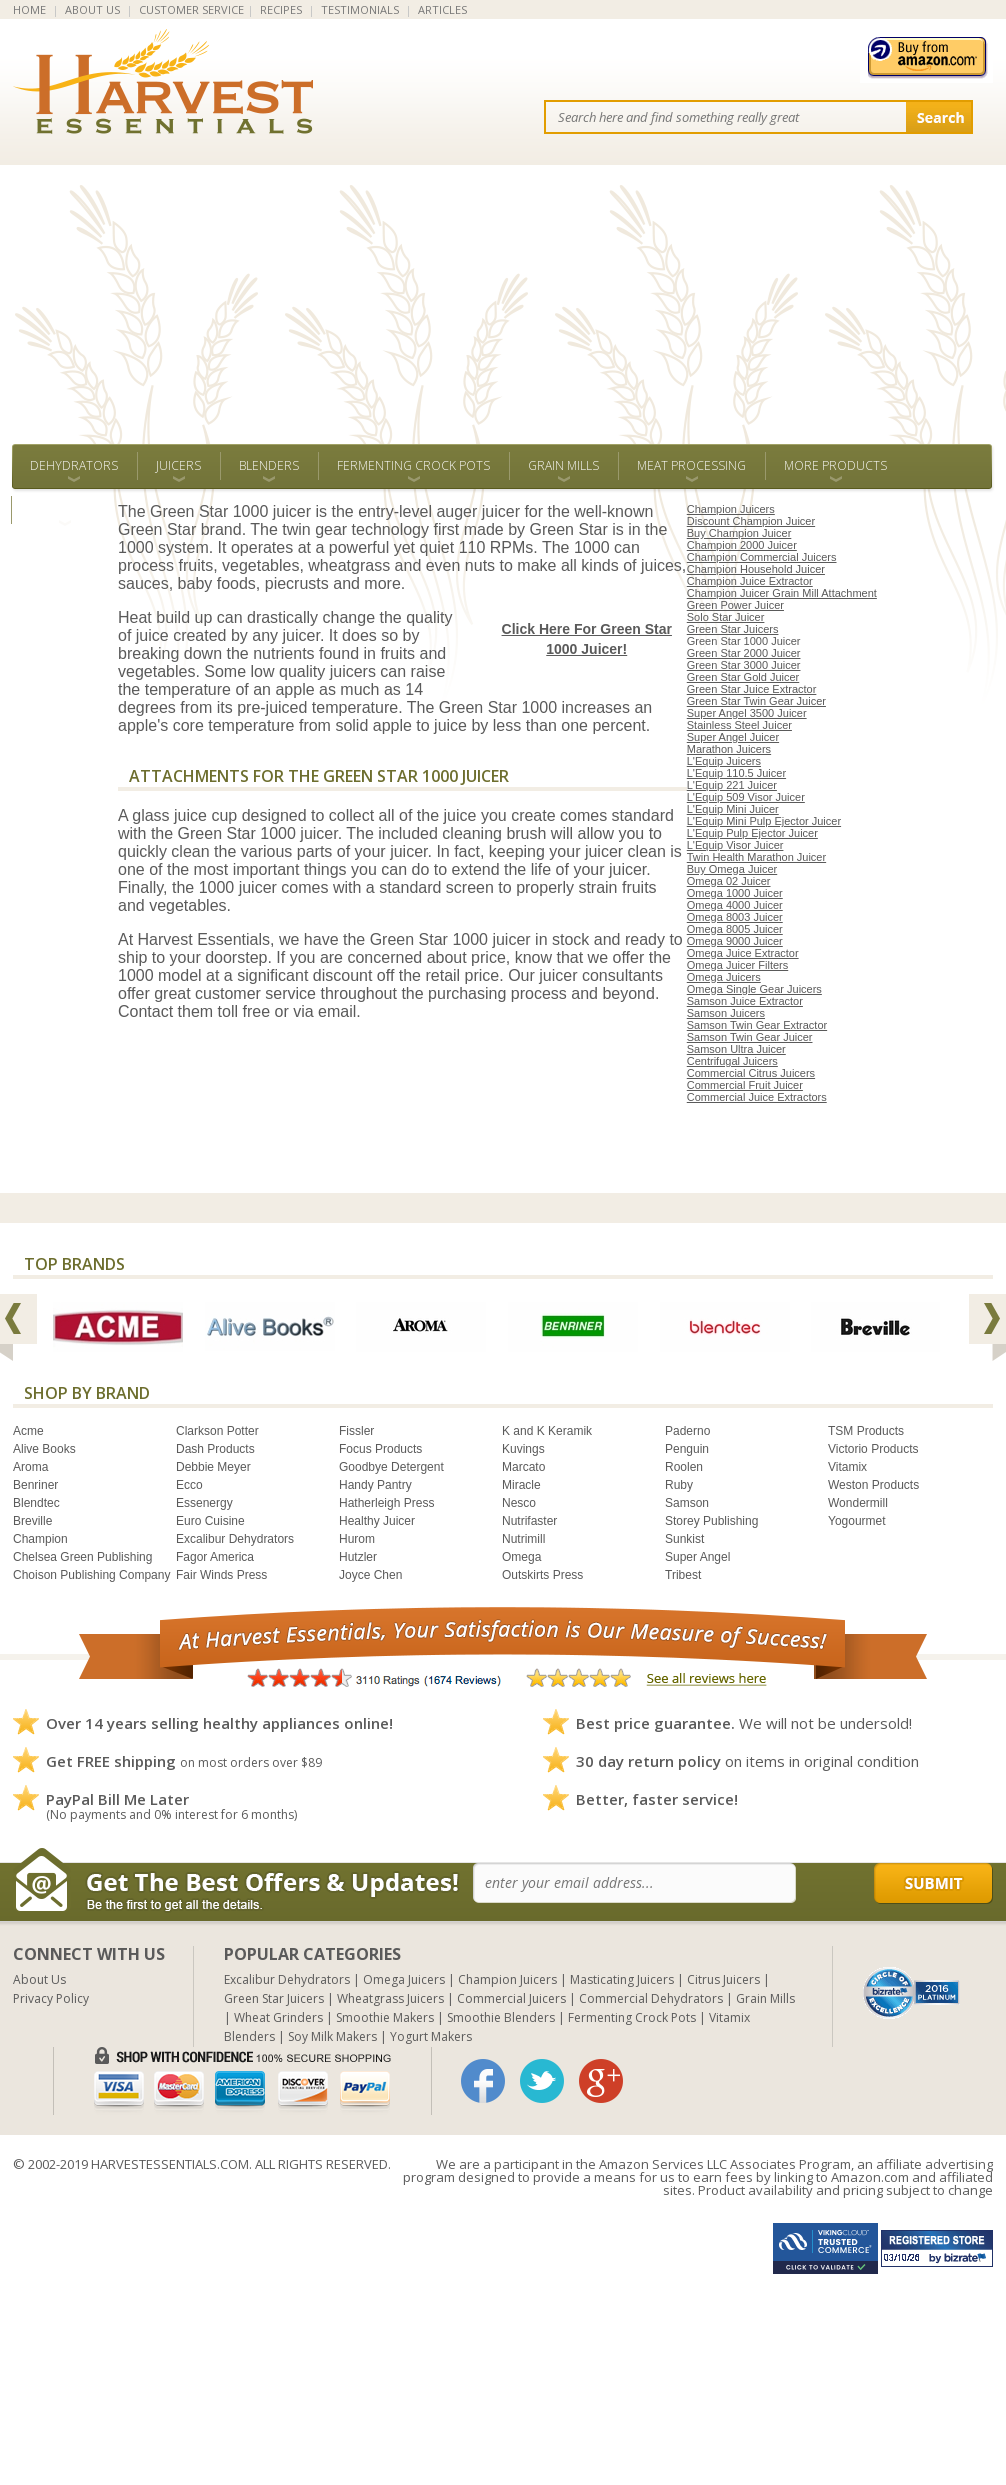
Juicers (178, 465)
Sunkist (684, 1539)
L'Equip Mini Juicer (733, 809)
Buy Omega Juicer (732, 869)
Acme (28, 1431)
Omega (521, 1557)
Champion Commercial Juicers (762, 557)
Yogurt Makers (431, 2036)
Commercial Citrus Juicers (751, 1073)
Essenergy (204, 1503)
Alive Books (44, 1449)
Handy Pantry (375, 1485)
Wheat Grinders (278, 2017)
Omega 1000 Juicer (735, 893)
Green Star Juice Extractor (752, 689)
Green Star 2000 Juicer (744, 653)
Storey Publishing (711, 1521)
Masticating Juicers (622, 1979)
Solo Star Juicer (726, 617)
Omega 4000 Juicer (735, 905)
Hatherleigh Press (386, 1503)
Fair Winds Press (221, 1575)
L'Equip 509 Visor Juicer (746, 797)
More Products (835, 465)
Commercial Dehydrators (651, 1998)
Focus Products (380, 1449)
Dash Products (215, 1449)
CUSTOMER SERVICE (191, 9)
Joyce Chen (370, 1575)
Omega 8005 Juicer (735, 929)
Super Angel (697, 1557)
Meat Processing (691, 465)
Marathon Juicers (729, 749)
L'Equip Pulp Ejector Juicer (752, 833)
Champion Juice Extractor (750, 581)
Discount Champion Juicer (751, 521)
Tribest (683, 1575)
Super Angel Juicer (733, 737)
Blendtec (36, 1503)
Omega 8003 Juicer (735, 917)
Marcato (523, 1467)
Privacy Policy (51, 1998)
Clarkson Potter (217, 1431)
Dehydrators (74, 465)
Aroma (30, 1467)
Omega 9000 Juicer (735, 941)
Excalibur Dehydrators (235, 1539)
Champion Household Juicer (756, 569)
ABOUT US (92, 9)
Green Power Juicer (735, 605)
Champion (40, 1539)
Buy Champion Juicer (739, 533)
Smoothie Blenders (501, 2017)
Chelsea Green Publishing (82, 1557)
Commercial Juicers (511, 1998)
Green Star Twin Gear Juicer (756, 701)
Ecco (189, 1485)
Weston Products (873, 1485)
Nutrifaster (529, 1521)
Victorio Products (873, 1449)
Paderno (687, 1431)
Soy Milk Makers (332, 2036)
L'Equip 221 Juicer (732, 785)
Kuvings (523, 1449)
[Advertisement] (503, 294)
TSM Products (866, 1431)
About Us (39, 1979)
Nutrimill (523, 1539)
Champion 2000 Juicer (742, 545)
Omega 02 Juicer (729, 881)
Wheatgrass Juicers (390, 1998)
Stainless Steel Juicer (739, 725)
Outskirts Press (542, 1575)
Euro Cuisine (210, 1521)
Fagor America (215, 1557)
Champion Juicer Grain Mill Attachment (782, 593)
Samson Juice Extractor (745, 1001)
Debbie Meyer (213, 1467)
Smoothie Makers (385, 2017)
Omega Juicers (724, 977)
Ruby (679, 1485)
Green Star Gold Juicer (743, 677)
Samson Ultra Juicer (736, 1049)
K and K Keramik (547, 1431)
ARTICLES (442, 9)
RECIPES (281, 9)
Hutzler (358, 1557)
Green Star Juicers (733, 629)
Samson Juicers (726, 1013)
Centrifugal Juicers (732, 1061)
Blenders (269, 465)
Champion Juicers (731, 509)
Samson (687, 1503)
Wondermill (858, 1503)
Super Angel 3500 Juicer (747, 713)
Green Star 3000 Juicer (744, 665)
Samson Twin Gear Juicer (750, 1037)
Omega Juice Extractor (743, 953)
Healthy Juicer (377, 1521)
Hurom (357, 1539)
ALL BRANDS (64, 509)
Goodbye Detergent (391, 1467)
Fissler (356, 1431)
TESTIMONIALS (360, 9)
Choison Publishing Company (91, 1575)
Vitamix (847, 1467)
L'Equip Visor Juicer (735, 845)
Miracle (521, 1485)
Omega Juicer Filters (737, 965)
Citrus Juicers (723, 1979)
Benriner (35, 1485)
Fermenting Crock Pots (413, 465)
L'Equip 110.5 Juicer (736, 773)
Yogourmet (857, 1521)
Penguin (687, 1449)
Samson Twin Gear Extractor (757, 1025)
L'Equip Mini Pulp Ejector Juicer (764, 821)
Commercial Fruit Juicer (745, 1085)
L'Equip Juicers (724, 761)
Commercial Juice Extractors (757, 1097)
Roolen (684, 1467)
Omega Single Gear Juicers (754, 989)
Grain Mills (563, 465)
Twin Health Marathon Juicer (756, 857)
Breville (32, 1521)
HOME (29, 9)
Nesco (519, 1503)
